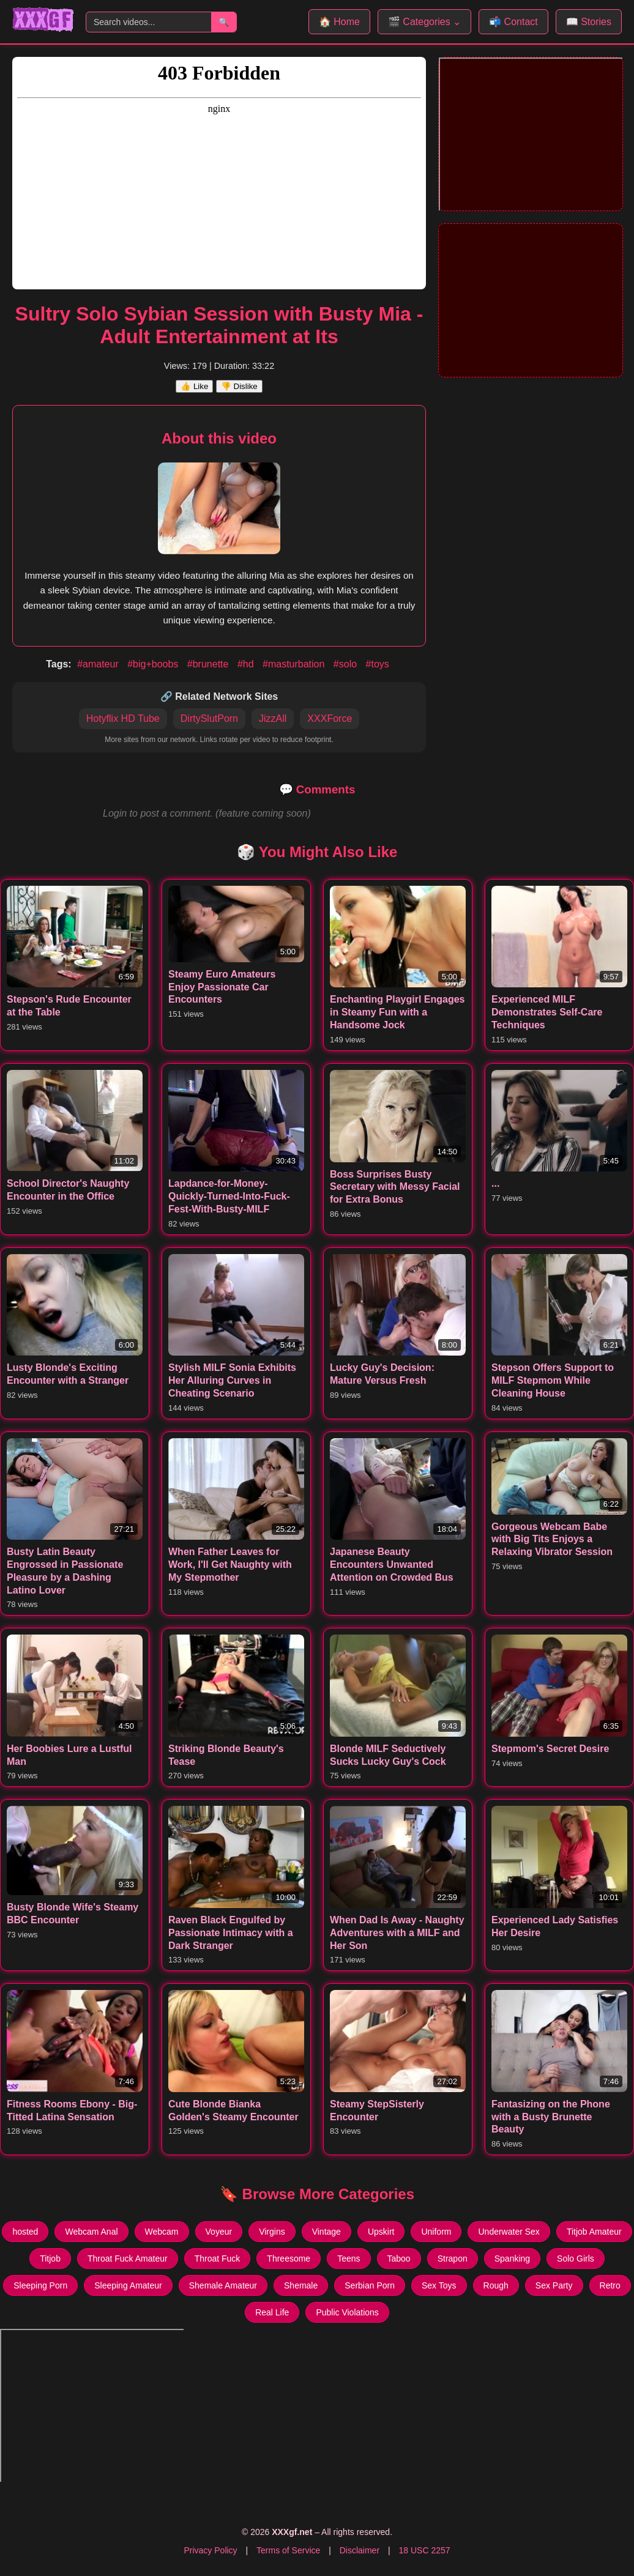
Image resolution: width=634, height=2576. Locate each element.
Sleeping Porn (40, 2285)
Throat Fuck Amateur (128, 2258)
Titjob (50, 2258)
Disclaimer (359, 2550)
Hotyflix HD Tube (123, 718)
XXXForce (329, 718)
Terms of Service (288, 2550)
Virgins (272, 2231)
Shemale (301, 2285)
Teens (348, 2258)
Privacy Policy (210, 2550)
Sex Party (554, 2285)
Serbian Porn (370, 2285)
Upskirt (381, 2231)
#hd (246, 664)
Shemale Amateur (223, 2285)
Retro (610, 2285)
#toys (377, 664)
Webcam (162, 2231)
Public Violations (347, 2312)
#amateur (99, 664)
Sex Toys (439, 2285)
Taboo (399, 2258)
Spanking (512, 2258)
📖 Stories (588, 22)
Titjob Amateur (594, 2231)
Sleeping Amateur (128, 2285)
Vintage (326, 2231)
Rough (496, 2285)
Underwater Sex (508, 2231)
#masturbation (295, 664)
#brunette (209, 664)
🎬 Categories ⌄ (424, 22)
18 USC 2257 (424, 2550)
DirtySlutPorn (209, 718)
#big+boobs (154, 664)
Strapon (453, 2258)
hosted (25, 2231)
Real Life (272, 2312)
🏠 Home (339, 22)
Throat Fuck (218, 2258)
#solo (347, 664)
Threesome (288, 2258)
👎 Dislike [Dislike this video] (239, 386)
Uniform (436, 2231)
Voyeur (219, 2231)
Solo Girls (575, 2258)
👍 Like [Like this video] (194, 386)
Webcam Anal (91, 2231)
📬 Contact (513, 22)
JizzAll (272, 718)
